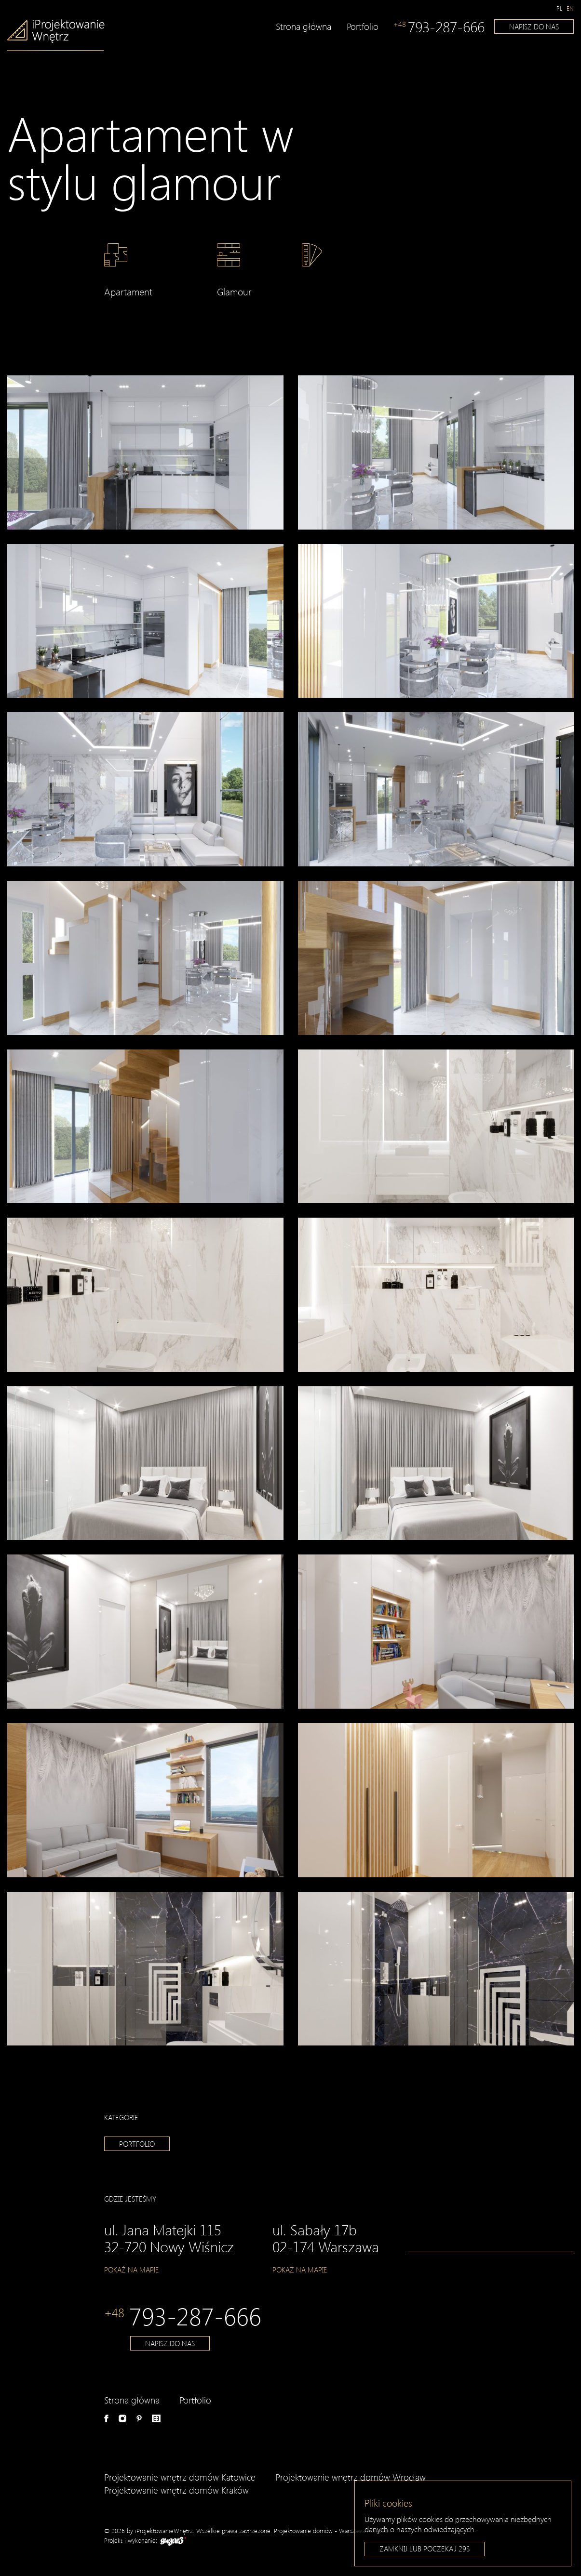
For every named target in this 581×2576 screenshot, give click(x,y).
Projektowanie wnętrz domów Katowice (180, 2477)
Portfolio (362, 26)
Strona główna (303, 26)
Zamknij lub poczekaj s (424, 2549)
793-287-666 (439, 26)
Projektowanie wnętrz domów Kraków (176, 2490)
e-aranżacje (156, 2418)
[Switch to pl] (559, 8)
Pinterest (139, 2418)
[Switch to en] (570, 8)
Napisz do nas (534, 26)
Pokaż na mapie (131, 2269)
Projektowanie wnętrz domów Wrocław (350, 2477)
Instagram (122, 2418)
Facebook (106, 2418)
